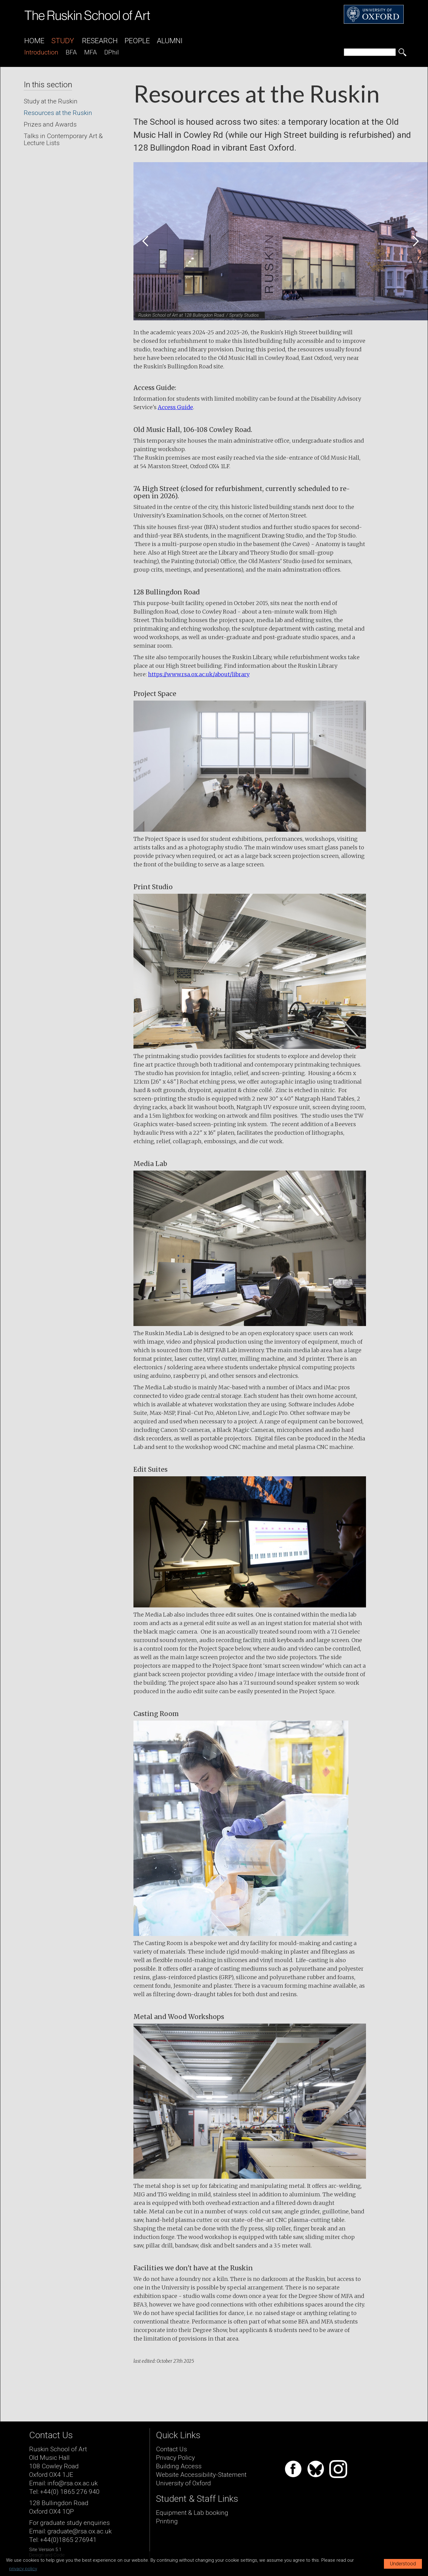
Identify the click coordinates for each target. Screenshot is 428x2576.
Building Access (179, 2466)
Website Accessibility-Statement (201, 2474)
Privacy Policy (175, 2457)
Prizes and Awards (50, 124)
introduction (41, 52)
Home (34, 41)
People (137, 41)
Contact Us (171, 2449)
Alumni (170, 41)
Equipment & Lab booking (192, 2512)
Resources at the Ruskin (58, 113)
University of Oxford (183, 2483)
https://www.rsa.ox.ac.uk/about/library (199, 674)
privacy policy (23, 2568)
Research (100, 41)
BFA (71, 52)
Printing (167, 2521)
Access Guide (175, 407)
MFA (90, 52)
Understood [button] (403, 2564)
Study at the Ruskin (51, 101)
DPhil (111, 52)
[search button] (402, 52)
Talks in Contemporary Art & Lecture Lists (63, 139)
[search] (370, 52)
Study (62, 41)
